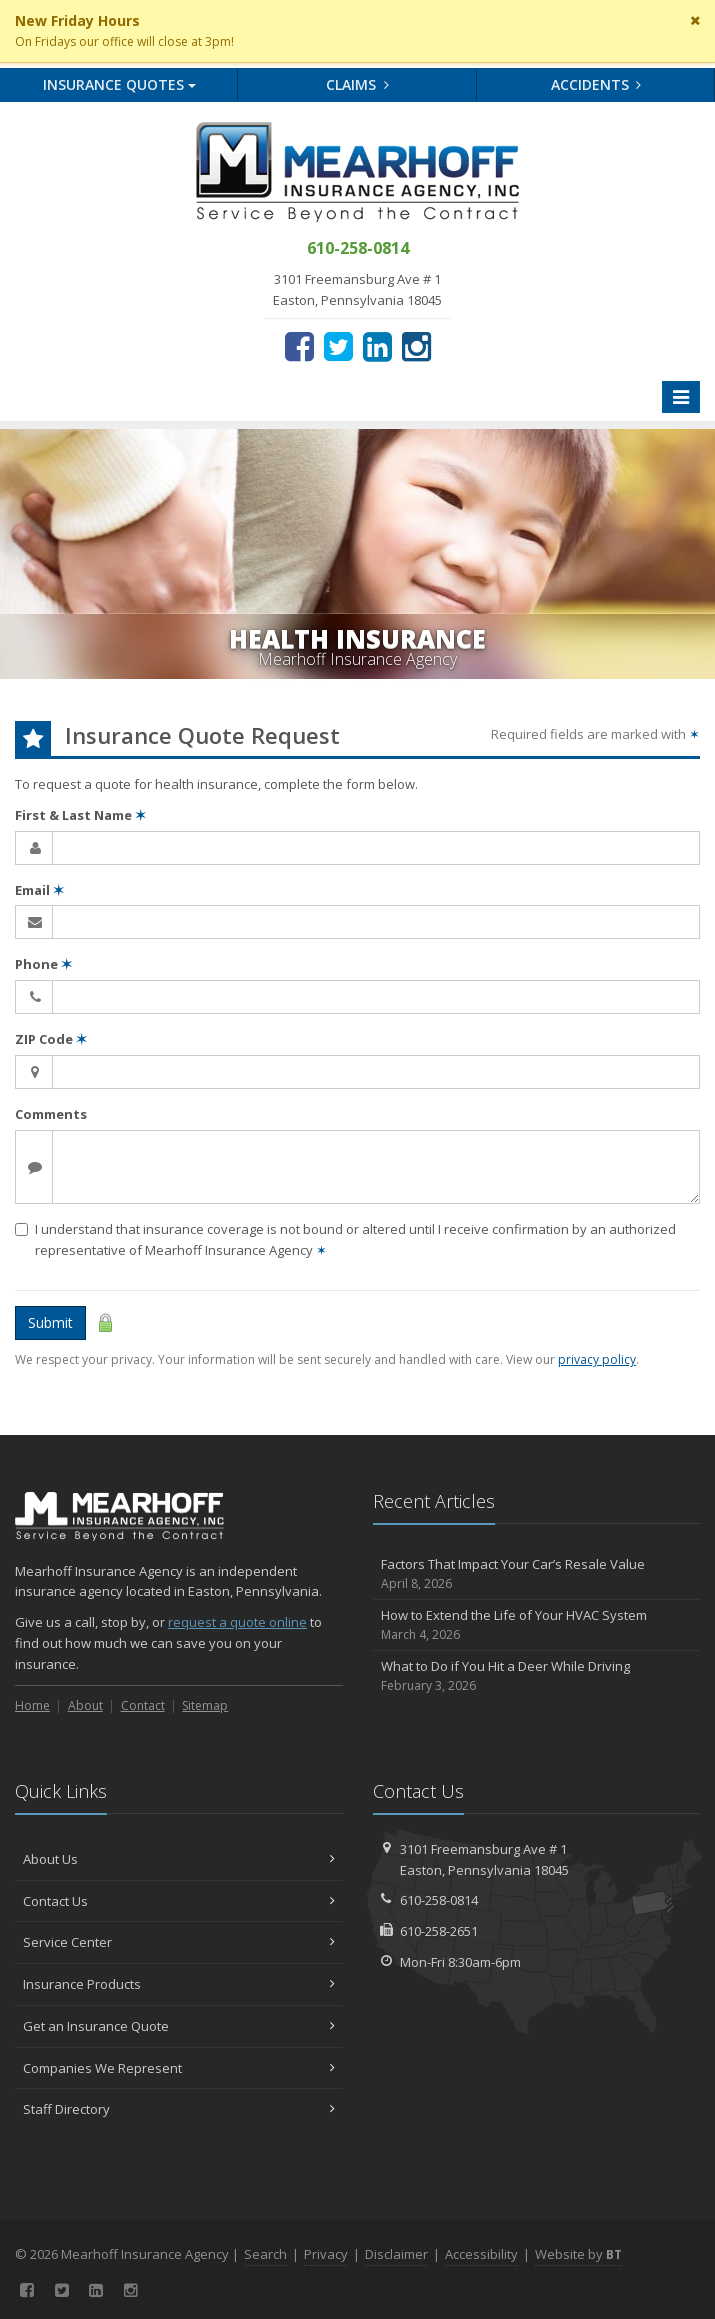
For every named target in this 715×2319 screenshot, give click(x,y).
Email (39, 890)
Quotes (119, 84)
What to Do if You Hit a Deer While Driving (537, 1676)
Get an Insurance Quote (179, 2026)
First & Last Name (80, 815)
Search (265, 2254)
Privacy (326, 2254)
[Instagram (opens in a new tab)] (416, 346)
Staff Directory (179, 2109)
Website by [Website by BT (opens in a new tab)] (578, 2254)
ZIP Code (51, 1039)
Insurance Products (179, 1984)
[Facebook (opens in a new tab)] (299, 346)
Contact (143, 1705)
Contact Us (179, 1901)
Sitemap (205, 1705)
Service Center (179, 1942)
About (85, 1705)
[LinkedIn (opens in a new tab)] (377, 346)
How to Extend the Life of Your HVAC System (537, 1625)
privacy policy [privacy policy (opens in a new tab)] (597, 1359)
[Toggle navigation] (681, 397)
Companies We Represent (179, 2068)
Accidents (596, 84)
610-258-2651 (439, 1931)
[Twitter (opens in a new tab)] (338, 346)
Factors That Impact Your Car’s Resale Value (537, 1574)
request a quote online (237, 1622)
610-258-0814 (439, 1900)
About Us (179, 1859)
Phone (43, 964)
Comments (51, 1114)
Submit (50, 1322)
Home (32, 1705)
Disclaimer (396, 2254)
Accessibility (481, 2254)
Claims (357, 84)
